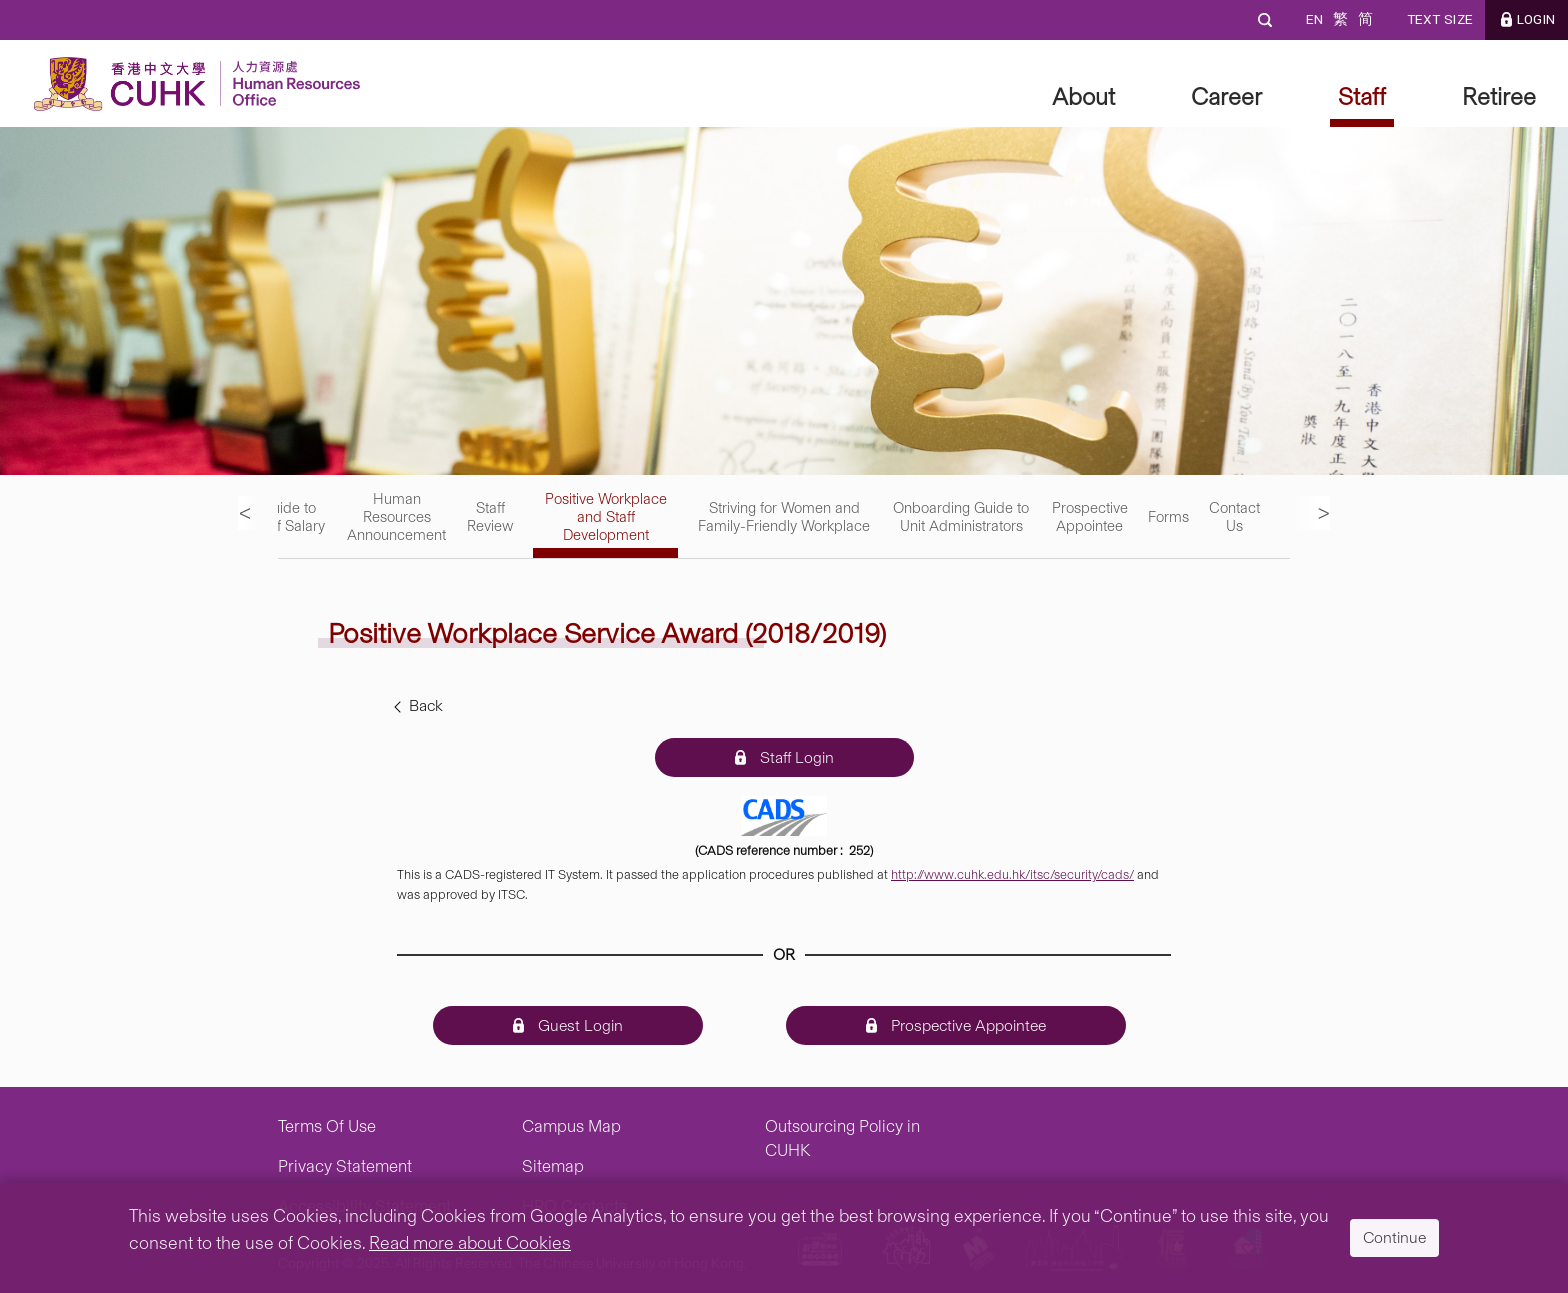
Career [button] (1226, 96)
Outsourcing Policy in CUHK (842, 1138)
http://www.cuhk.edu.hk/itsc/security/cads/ (1012, 874)
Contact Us (1234, 517)
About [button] (1083, 96)
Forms (1168, 517)
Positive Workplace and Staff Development (606, 517)
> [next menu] (1323, 513)
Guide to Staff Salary (288, 517)
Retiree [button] (1499, 96)
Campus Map (571, 1126)
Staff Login (784, 757)
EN (1314, 19)
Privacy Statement (345, 1166)
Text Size (1439, 19)
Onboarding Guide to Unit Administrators (961, 517)
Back (426, 705)
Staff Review (490, 517)
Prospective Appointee (1090, 517)
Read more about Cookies (470, 1245)
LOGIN (1536, 19)
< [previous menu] (245, 513)
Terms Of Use (327, 1126)
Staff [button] (1362, 96)
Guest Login (568, 1025)
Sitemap (553, 1166)
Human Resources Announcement (396, 517)
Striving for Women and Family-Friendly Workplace (784, 517)
